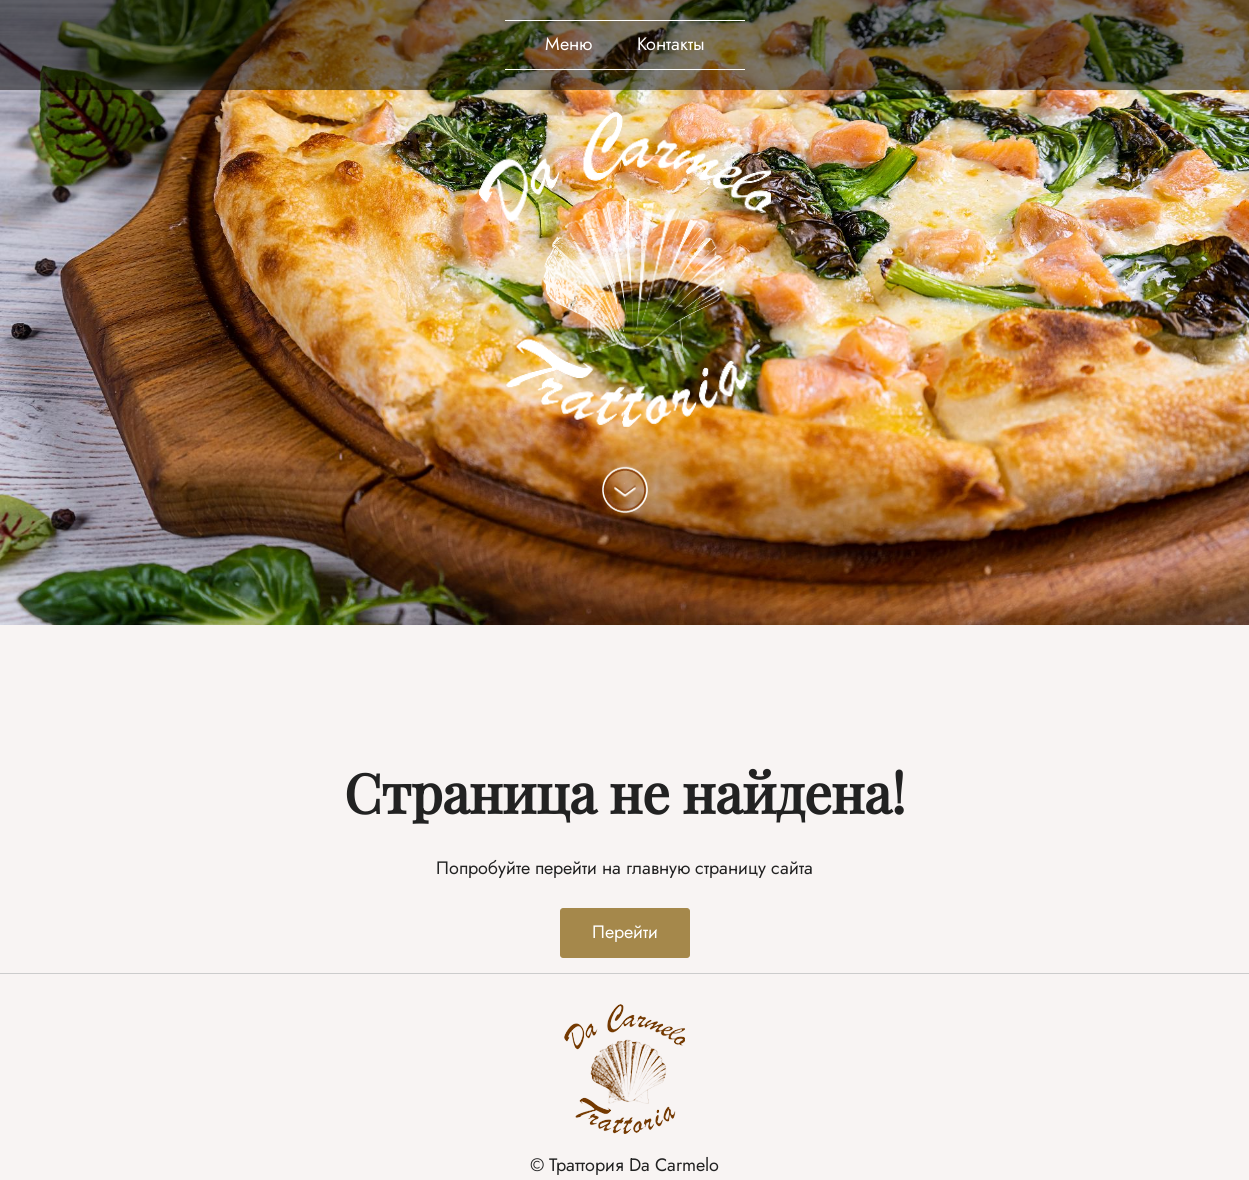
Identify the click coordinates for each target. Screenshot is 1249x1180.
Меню (568, 44)
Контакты (671, 44)
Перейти (625, 932)
